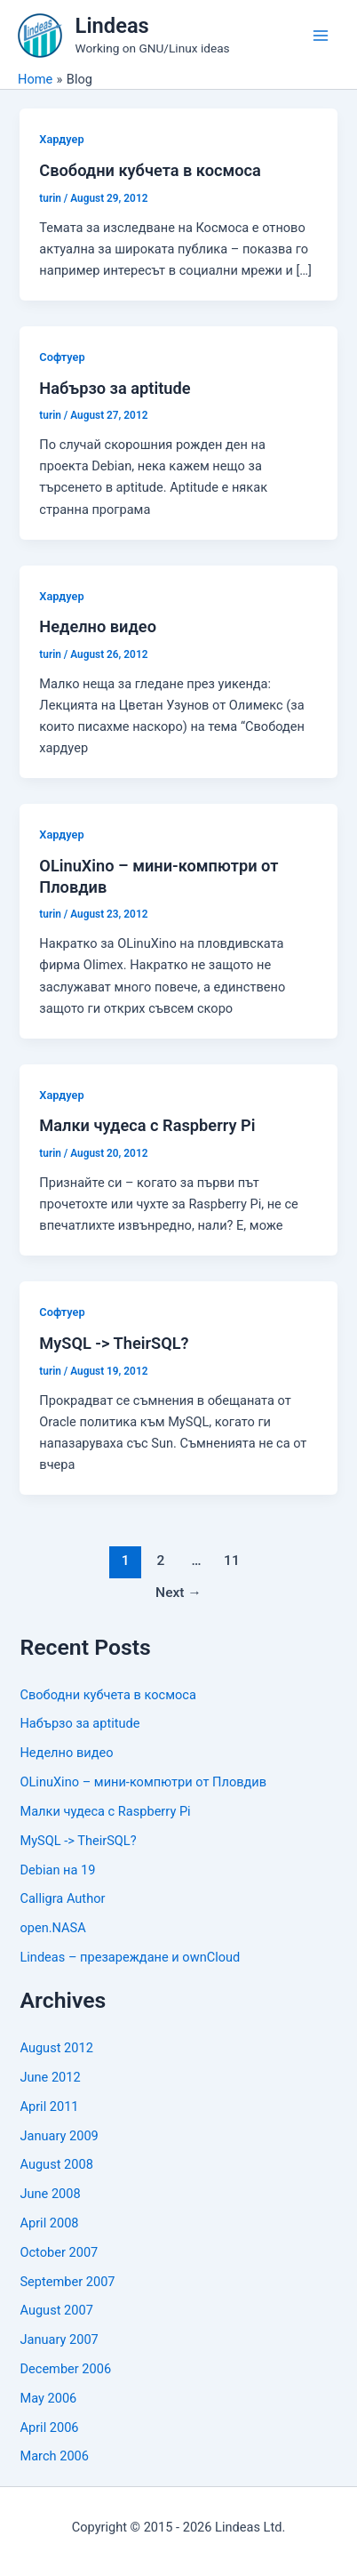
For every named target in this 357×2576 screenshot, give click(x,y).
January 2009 (59, 2136)
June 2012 (50, 2077)
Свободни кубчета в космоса (150, 170)
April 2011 (49, 2107)
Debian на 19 (57, 1870)
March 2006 (54, 2456)
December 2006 (65, 2369)
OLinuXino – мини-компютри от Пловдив (143, 1782)
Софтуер (61, 357)
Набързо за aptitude (114, 388)
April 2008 (49, 2223)
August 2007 (56, 2310)
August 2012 (56, 2048)
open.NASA (52, 1928)
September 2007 (67, 2282)
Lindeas (112, 25)
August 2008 (56, 2164)
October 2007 (59, 2252)
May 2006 (48, 2398)
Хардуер (61, 139)
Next (178, 1593)
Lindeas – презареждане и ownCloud (130, 1957)
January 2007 (59, 2339)
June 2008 (50, 2194)
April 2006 (49, 2428)
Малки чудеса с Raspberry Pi (147, 1125)
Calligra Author (62, 1898)
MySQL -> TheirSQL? (113, 1343)
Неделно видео (97, 626)
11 (232, 1561)
